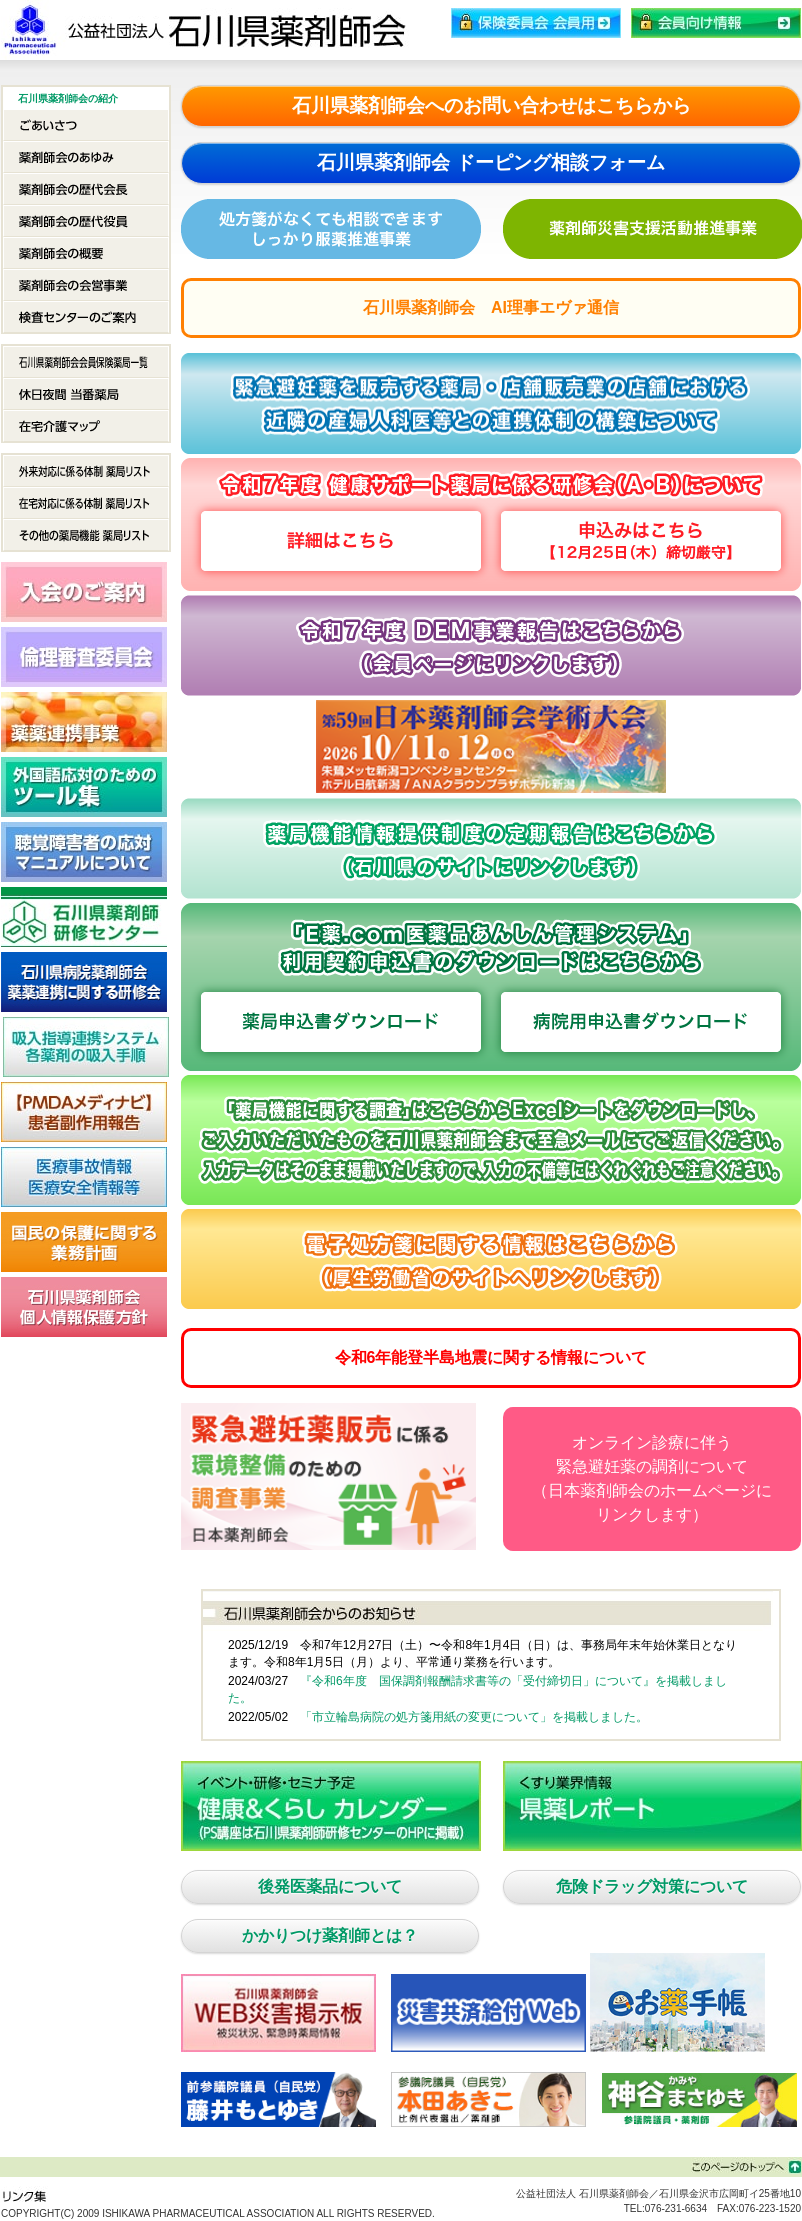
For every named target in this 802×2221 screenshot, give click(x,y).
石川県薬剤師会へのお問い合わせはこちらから (491, 105)
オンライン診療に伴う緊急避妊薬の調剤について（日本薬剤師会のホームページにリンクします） (652, 1478)
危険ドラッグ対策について (652, 1886)
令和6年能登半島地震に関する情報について (491, 1357)
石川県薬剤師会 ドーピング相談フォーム (490, 162)
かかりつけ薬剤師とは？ (330, 1935)
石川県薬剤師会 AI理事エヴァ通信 (491, 307)
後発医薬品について (330, 1886)
